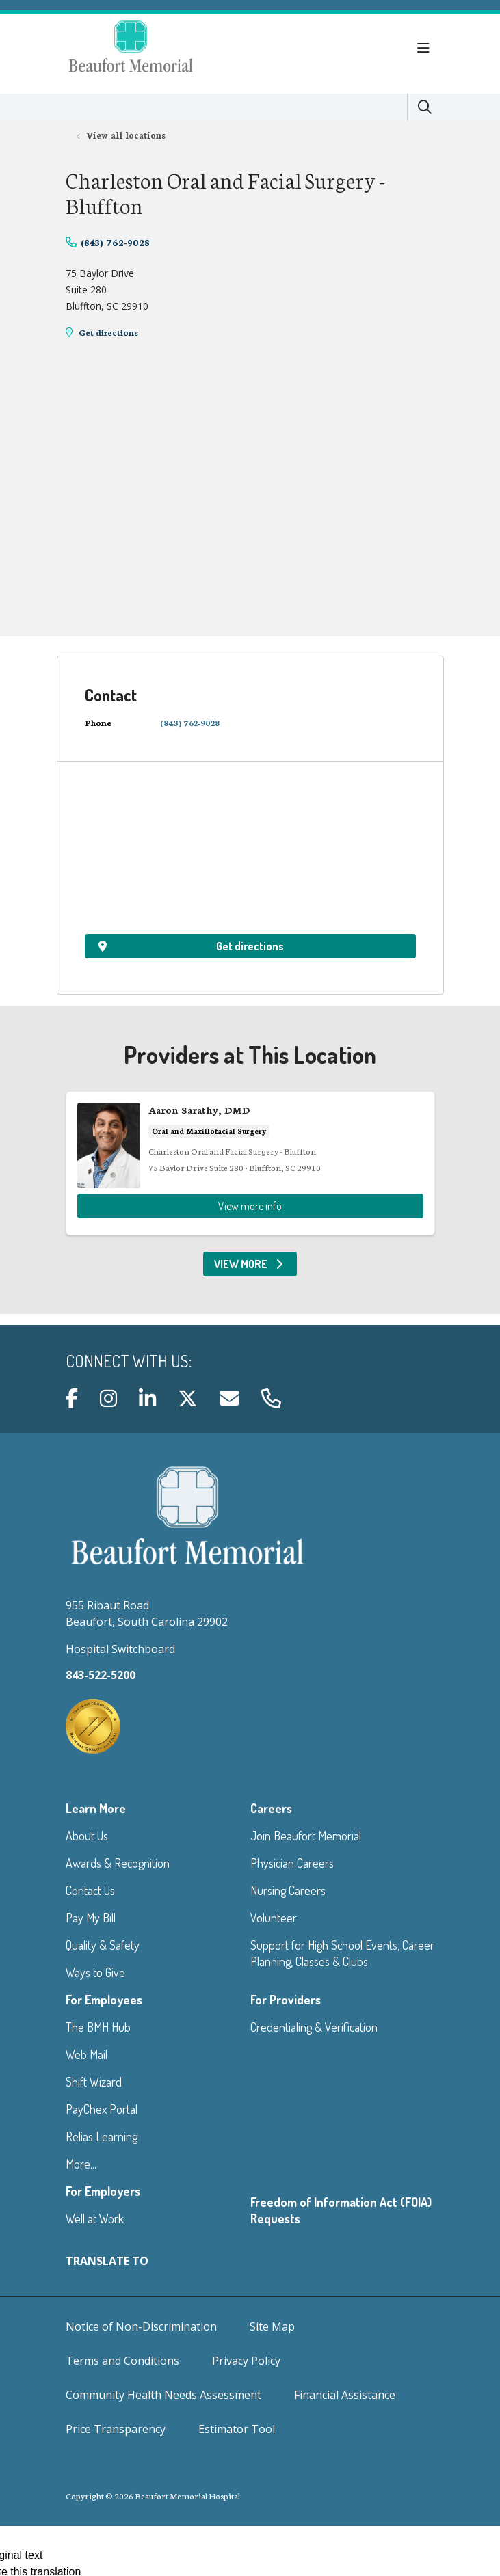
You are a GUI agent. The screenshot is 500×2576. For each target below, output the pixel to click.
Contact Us (90, 1890)
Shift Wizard (94, 2081)
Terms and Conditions (122, 2360)
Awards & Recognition (118, 1862)
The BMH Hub (98, 2027)
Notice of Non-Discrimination (141, 2326)
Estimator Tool (236, 2429)
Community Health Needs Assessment (163, 2394)
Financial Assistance (344, 2394)
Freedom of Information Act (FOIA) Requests (341, 2210)
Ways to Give (95, 1972)
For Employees (104, 1999)
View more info (250, 1163)
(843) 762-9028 (115, 242)
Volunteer (273, 1917)
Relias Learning (101, 2136)
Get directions (108, 332)
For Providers (285, 1999)
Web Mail (86, 2054)
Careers (271, 1808)
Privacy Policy (246, 2360)
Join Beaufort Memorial (305, 1835)
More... (81, 2163)
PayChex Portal (101, 2109)
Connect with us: (129, 1360)
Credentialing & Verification (314, 2027)
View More (250, 1264)
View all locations (126, 135)
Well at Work (95, 2218)
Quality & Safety (103, 1945)
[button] (426, 48)
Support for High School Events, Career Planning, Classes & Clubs (342, 1953)
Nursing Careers (288, 1890)
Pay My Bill (91, 1917)
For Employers (103, 2191)
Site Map (272, 2326)
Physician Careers (292, 1862)
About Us (87, 1835)
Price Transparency (116, 2429)
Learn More (96, 1808)
